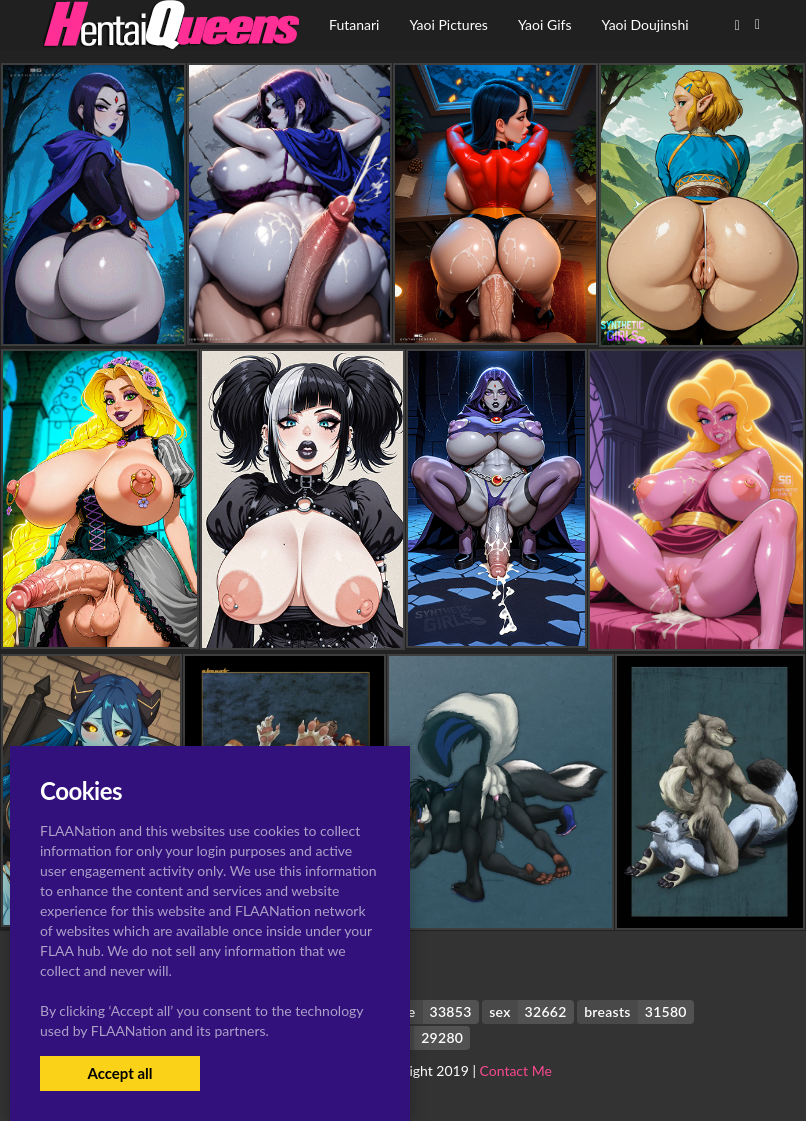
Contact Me (516, 1070)
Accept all (119, 1073)
